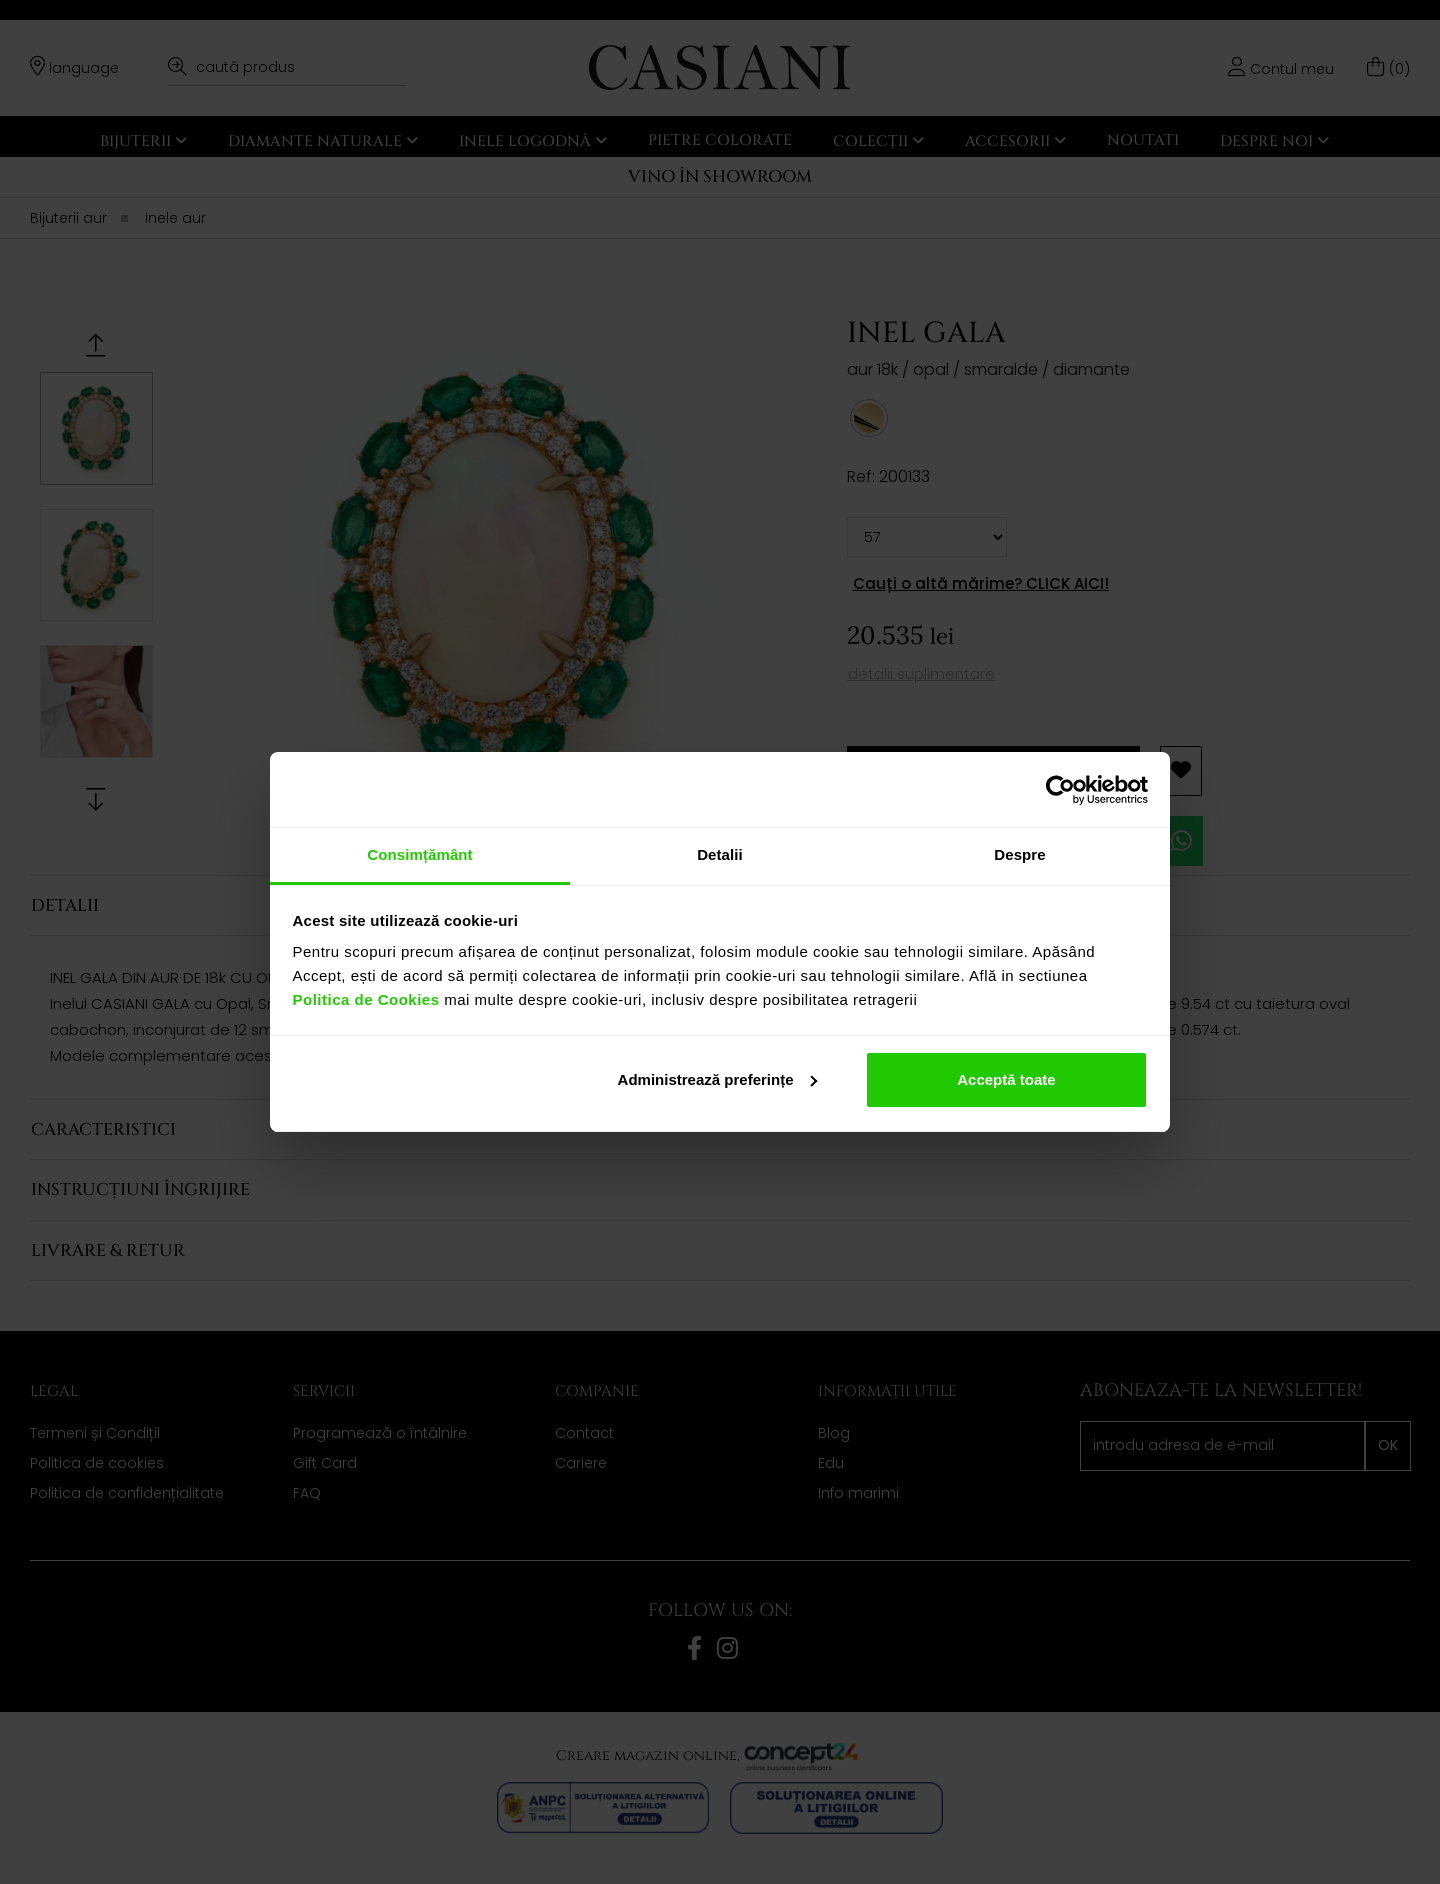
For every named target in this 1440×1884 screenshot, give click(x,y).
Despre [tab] (1019, 854)
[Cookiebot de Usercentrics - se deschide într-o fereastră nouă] (1060, 790)
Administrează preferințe (718, 1079)
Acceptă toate (1006, 1079)
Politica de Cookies (366, 999)
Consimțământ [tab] (419, 854)
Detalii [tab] (720, 854)
